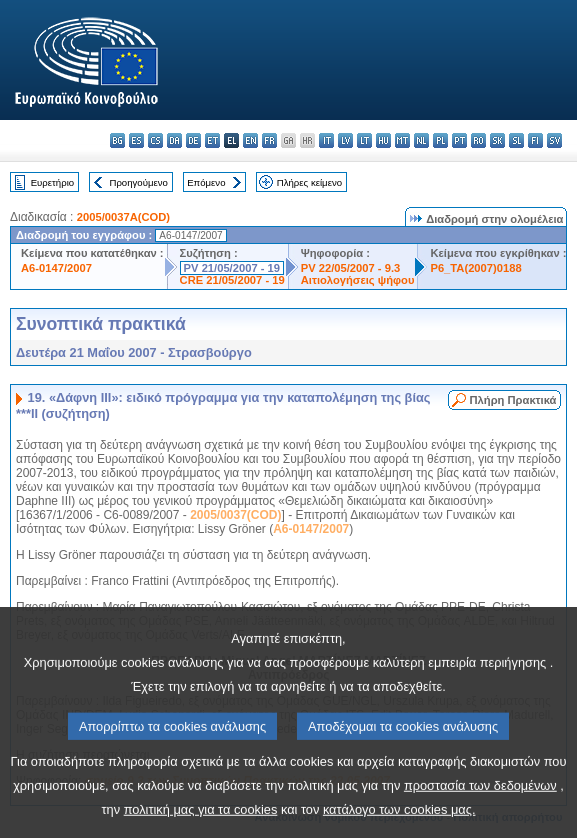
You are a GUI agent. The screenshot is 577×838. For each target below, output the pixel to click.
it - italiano (326, 140)
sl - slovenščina (516, 140)
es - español (136, 140)
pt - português (459, 140)
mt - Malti (402, 140)
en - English (250, 140)
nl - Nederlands (421, 140)
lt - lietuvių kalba (364, 140)
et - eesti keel (212, 140)
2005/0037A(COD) (123, 217)
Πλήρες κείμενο (309, 182)
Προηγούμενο (138, 182)
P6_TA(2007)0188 (475, 268)
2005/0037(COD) (235, 515)
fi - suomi (535, 140)
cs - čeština (155, 140)
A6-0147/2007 (56, 268)
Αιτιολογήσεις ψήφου (358, 280)
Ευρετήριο (52, 182)
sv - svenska (554, 140)
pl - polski (440, 140)
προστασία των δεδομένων (480, 808)
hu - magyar (383, 140)
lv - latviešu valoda (345, 140)
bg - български (117, 140)
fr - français (269, 140)
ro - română (478, 140)
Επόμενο (206, 182)
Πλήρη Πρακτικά (513, 400)
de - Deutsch (193, 140)
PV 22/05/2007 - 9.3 (351, 268)
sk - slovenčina (497, 140)
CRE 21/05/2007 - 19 (232, 280)
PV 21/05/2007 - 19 (232, 268)
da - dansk (174, 140)
